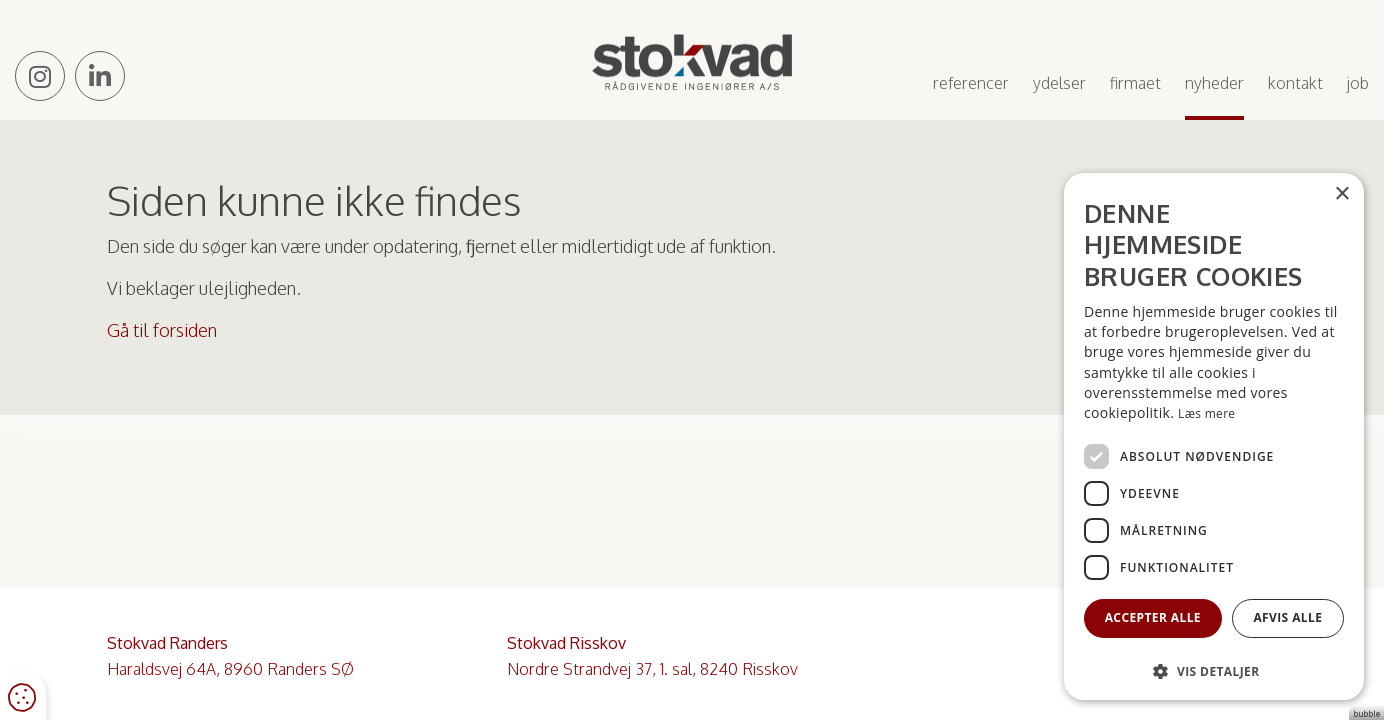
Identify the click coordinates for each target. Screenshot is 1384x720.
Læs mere (1206, 413)
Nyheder (1214, 83)
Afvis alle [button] (1287, 617)
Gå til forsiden (162, 330)
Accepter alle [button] (1153, 617)
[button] (1214, 670)
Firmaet (1135, 83)
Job (1358, 83)
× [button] (1341, 194)
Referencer (971, 83)
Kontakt (1295, 83)
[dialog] (1214, 436)
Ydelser (1059, 83)
